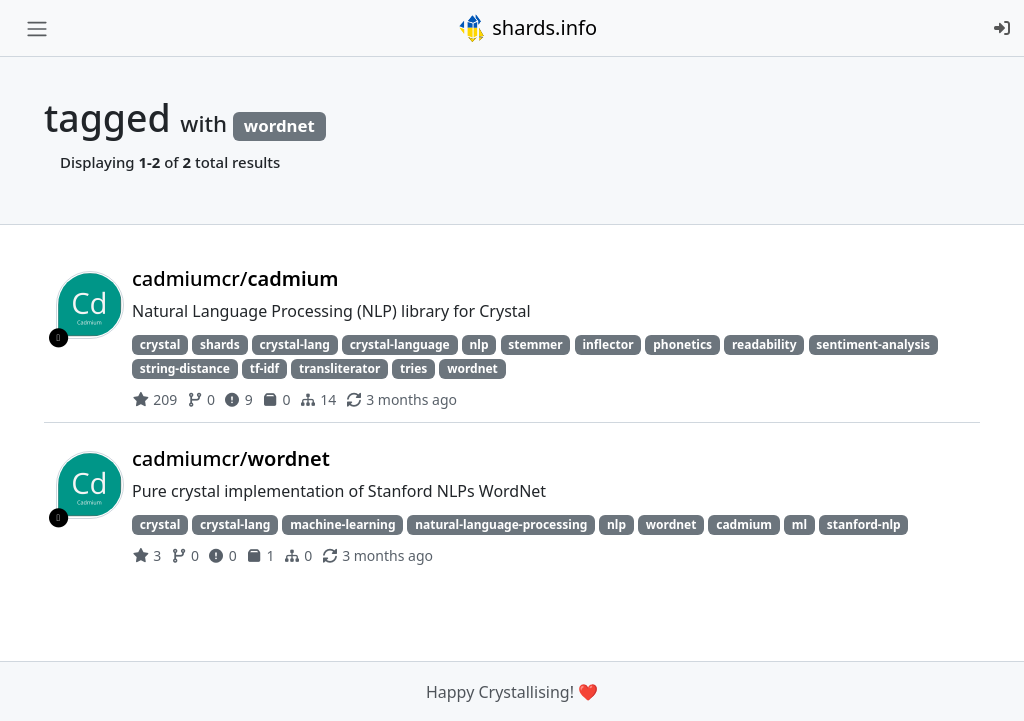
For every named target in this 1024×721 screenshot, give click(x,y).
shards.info (527, 28)
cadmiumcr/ (235, 278)
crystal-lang (294, 344)
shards (220, 344)
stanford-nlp (864, 524)
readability (764, 344)
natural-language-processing (501, 524)
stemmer (535, 344)
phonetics (682, 344)
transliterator (339, 368)
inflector (607, 344)
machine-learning (342, 524)
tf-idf (265, 368)
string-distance (185, 368)
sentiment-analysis (873, 344)
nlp (479, 344)
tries (413, 368)
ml (799, 524)
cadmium (744, 524)
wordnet (472, 368)
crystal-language (400, 344)
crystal (160, 344)
